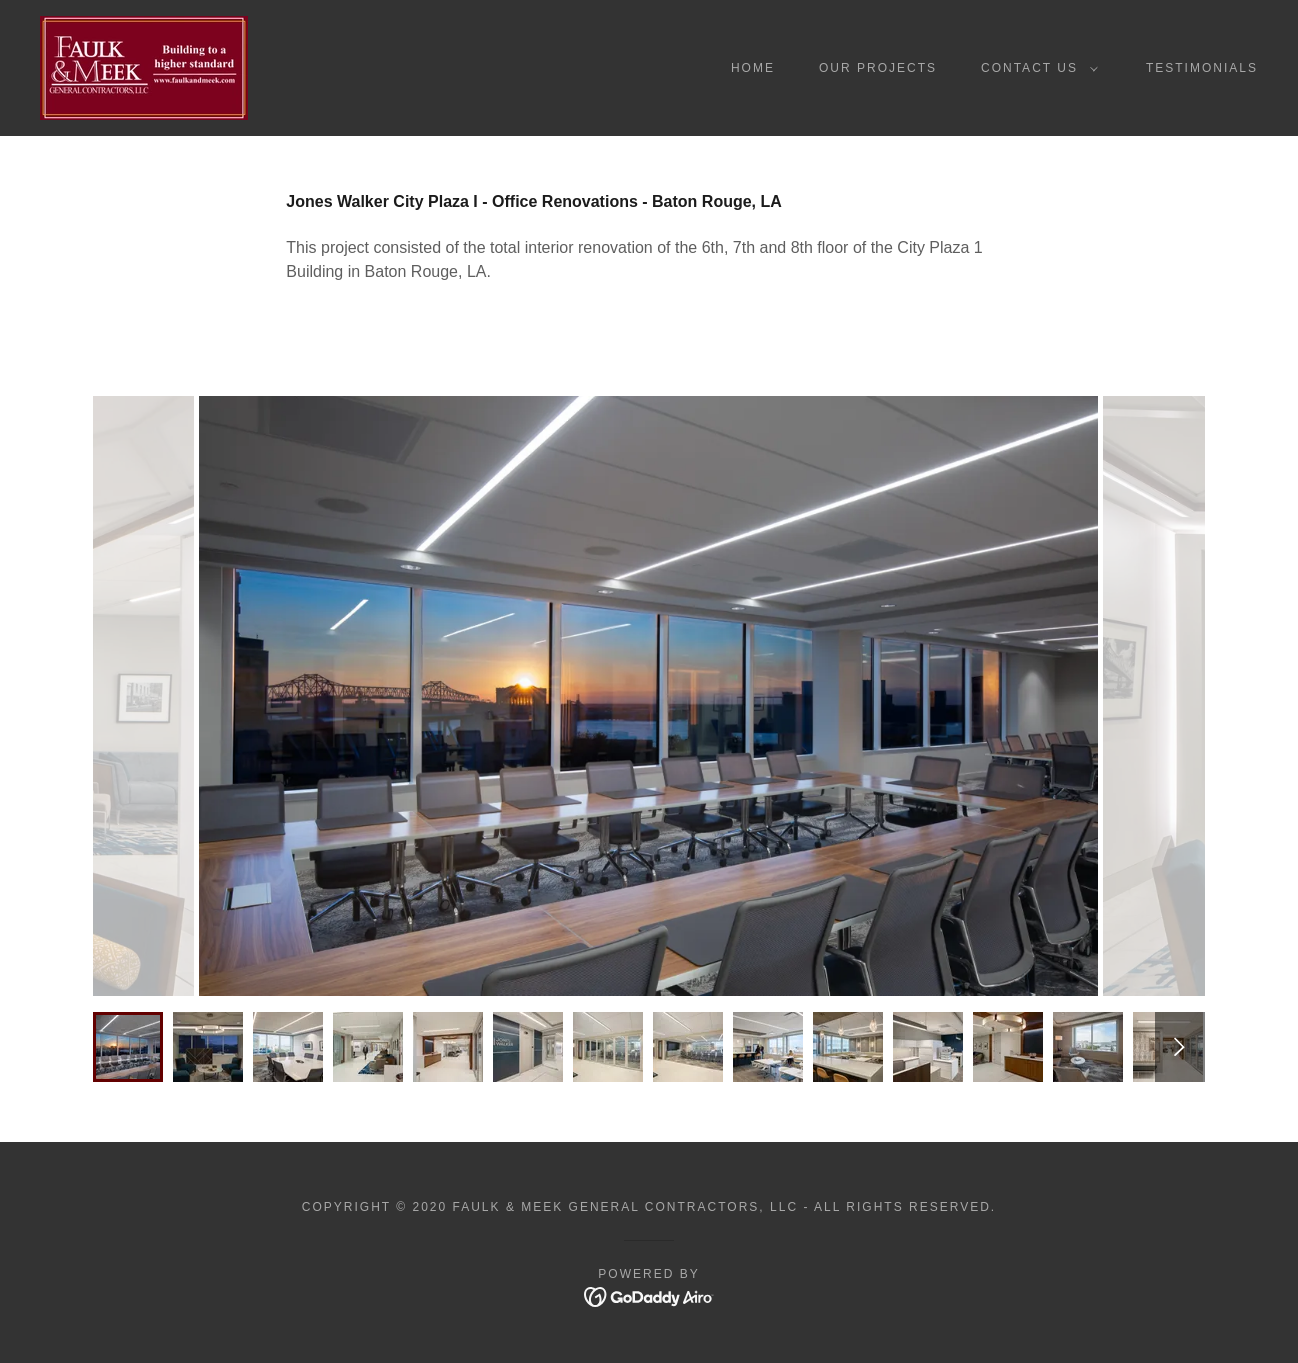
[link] (144, 66)
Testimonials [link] (1202, 68)
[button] (1035, 68)
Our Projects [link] (878, 68)
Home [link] (753, 68)
